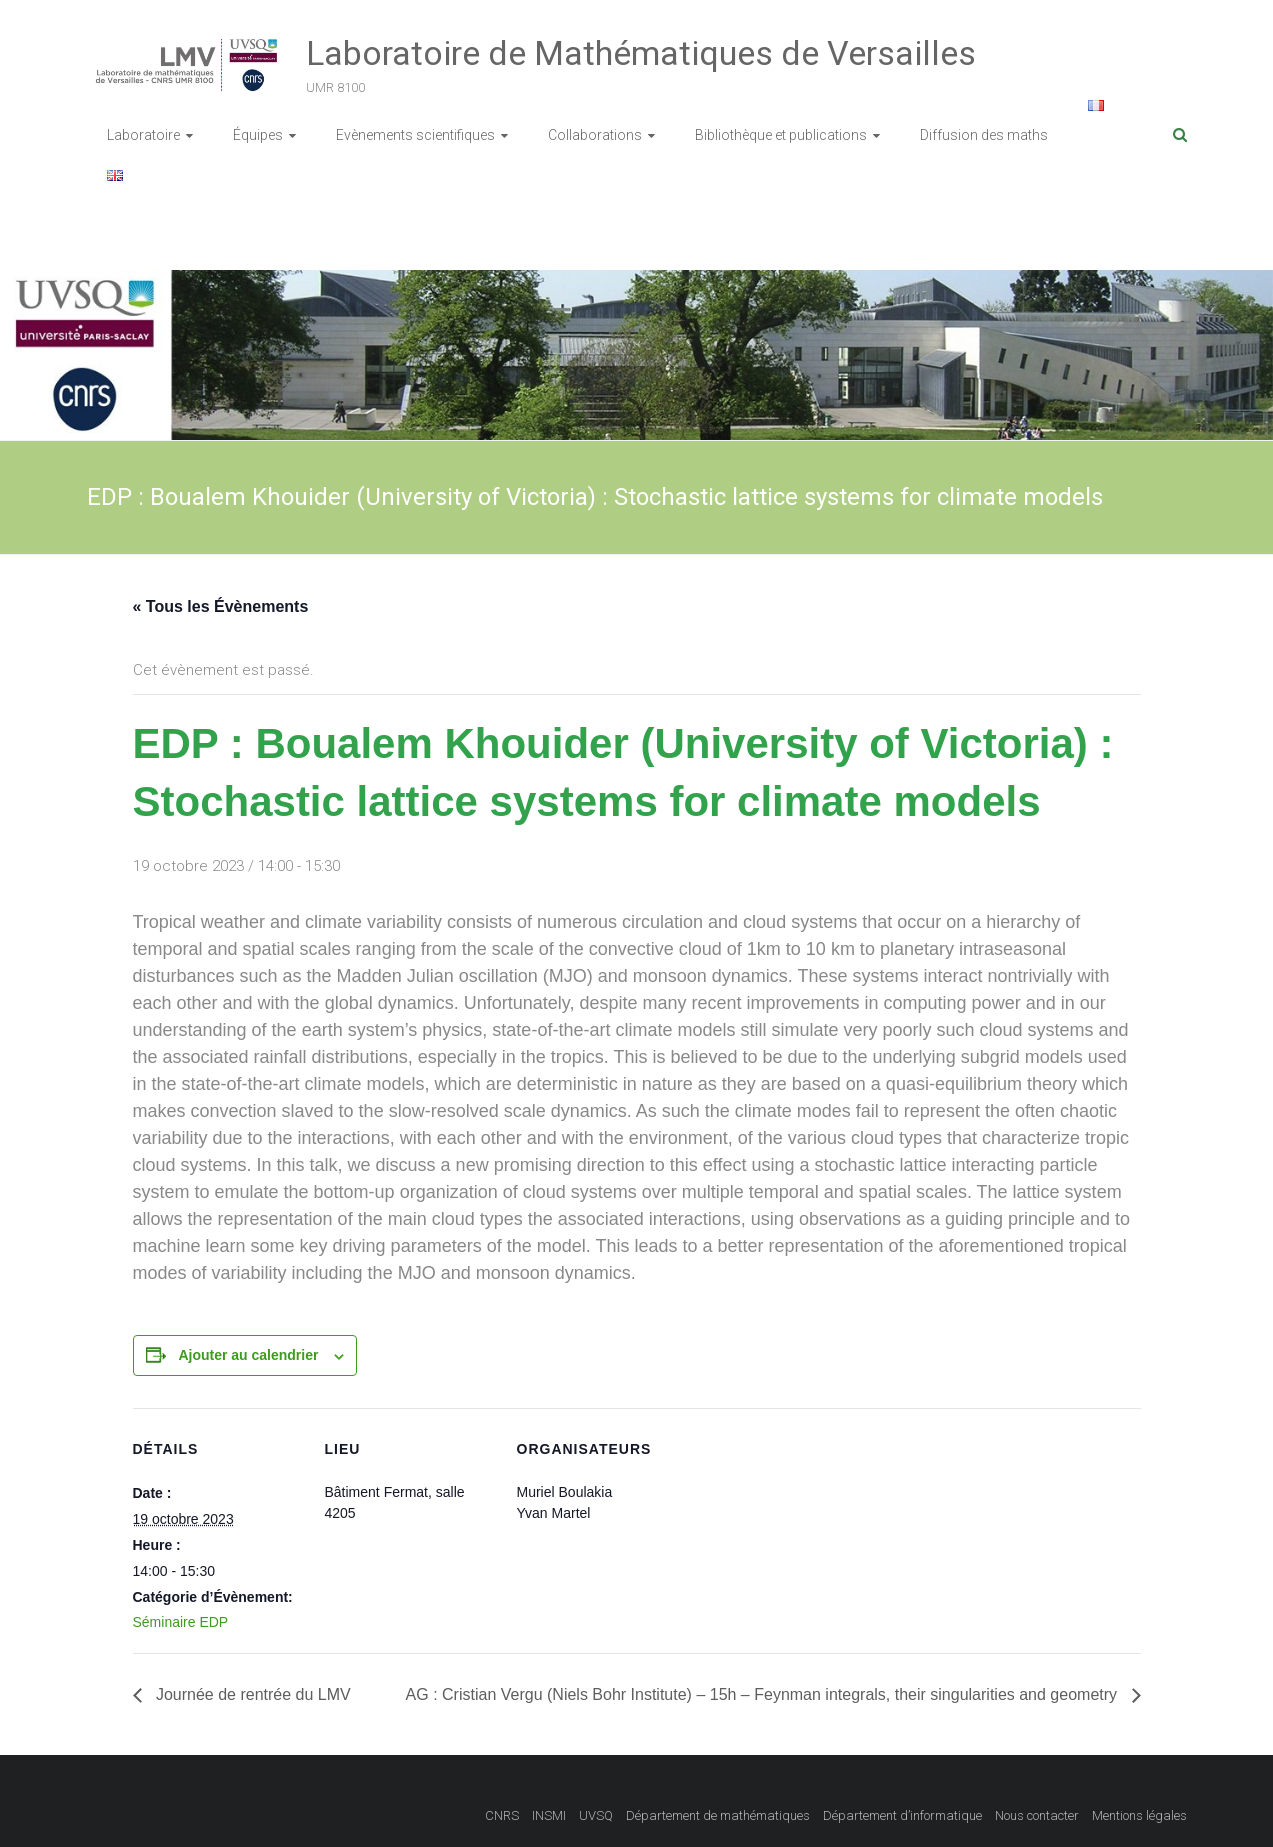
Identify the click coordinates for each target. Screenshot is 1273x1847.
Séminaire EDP (181, 1622)
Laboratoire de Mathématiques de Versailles (641, 53)
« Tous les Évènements (221, 606)
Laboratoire (143, 135)
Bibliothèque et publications (781, 135)
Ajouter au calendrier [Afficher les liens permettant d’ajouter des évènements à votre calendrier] (248, 1355)
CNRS (502, 1815)
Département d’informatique (902, 1815)
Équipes (258, 135)
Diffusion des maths (984, 135)
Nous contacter (1037, 1815)
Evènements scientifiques (415, 135)
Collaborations (595, 135)
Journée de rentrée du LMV (251, 1694)
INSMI (549, 1815)
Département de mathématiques (718, 1815)
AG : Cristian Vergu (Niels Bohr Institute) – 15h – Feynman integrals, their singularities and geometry (764, 1694)
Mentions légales (1139, 1815)
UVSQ (596, 1815)
